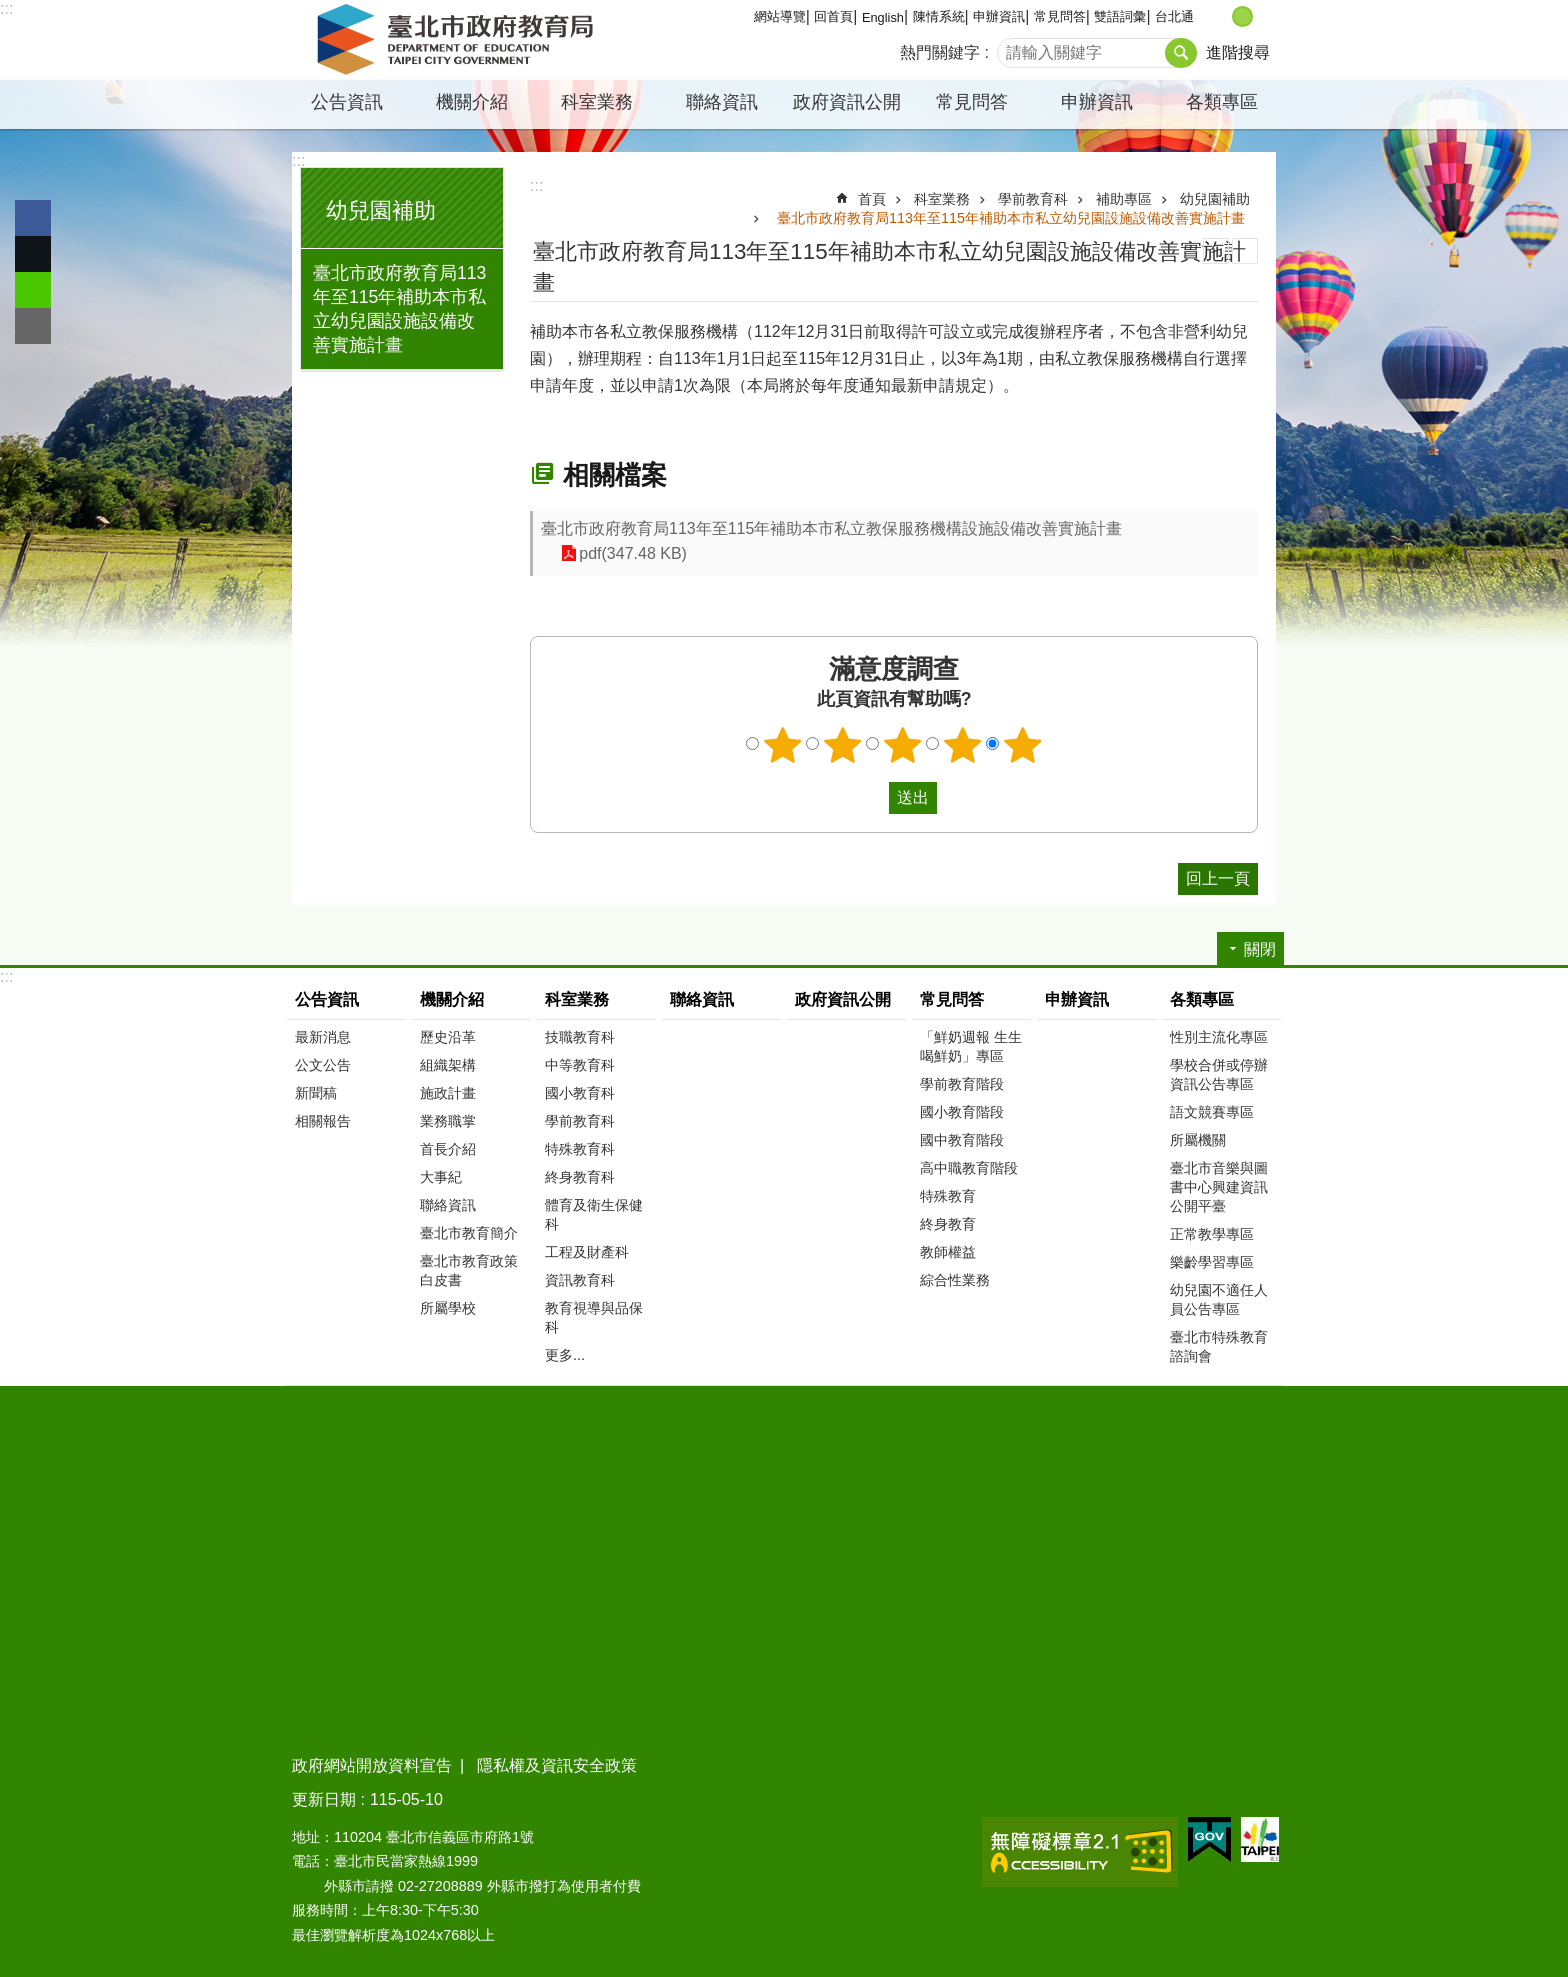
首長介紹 (448, 1149)
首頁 (872, 199)
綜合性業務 (955, 1280)
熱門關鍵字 (940, 52)
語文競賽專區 (1212, 1112)
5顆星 (1023, 745)
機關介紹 (472, 102)
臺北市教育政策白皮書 (469, 1270)
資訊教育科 (580, 1280)
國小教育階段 (962, 1112)
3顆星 (903, 745)
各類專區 (1222, 102)
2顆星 (843, 745)
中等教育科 (580, 1065)
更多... (565, 1355)
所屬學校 (448, 1308)
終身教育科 (580, 1177)
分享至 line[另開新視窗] (33, 290)
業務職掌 (448, 1121)
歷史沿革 (448, 1037)
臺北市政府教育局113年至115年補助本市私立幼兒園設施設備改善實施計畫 (399, 309)
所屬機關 (1198, 1140)
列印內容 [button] (1216, 251)
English (883, 17)
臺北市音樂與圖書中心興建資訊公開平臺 (1219, 1187)
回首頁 (833, 16)
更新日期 (324, 1799)
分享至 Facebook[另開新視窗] (33, 218)
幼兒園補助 (381, 210)
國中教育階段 (962, 1140)
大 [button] (1263, 16)
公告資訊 (347, 102)
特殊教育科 (580, 1149)
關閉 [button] (1260, 949)
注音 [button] (1245, 251)
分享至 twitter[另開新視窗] (33, 254)
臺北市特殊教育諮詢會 (1219, 1346)
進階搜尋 (1238, 52)
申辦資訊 (999, 16)
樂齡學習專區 (1212, 1262)
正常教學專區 (1212, 1234)
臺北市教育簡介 (469, 1233)
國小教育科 (580, 1093)
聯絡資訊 (722, 102)
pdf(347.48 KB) (633, 553)
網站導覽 (780, 16)
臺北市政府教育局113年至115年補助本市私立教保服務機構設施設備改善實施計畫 (831, 528)
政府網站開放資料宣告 (372, 1765)
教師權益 (948, 1252)
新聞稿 (316, 1093)
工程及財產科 (587, 1252)
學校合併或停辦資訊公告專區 (1219, 1074)
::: (6, 8)
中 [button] (1242, 16)
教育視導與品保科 (594, 1317)
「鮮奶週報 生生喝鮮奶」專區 (971, 1046)
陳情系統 (939, 16)
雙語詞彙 (1120, 16)
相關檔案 (615, 475)
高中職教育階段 (969, 1168)
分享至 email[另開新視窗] (33, 326)
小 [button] (1221, 16)
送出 (870, 798)
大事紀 (441, 1177)
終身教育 (948, 1224)
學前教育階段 (962, 1084)
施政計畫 (448, 1093)
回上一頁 (1218, 878)
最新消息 (323, 1037)
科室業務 (597, 102)
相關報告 (323, 1121)
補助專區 (1124, 199)
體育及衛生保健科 (594, 1214)
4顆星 (963, 745)
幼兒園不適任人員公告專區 (1219, 1299)
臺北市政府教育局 (459, 40)
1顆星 (783, 745)
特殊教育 (948, 1196)
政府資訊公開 (847, 102)
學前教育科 (1033, 199)
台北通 (1174, 16)
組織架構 (448, 1065)
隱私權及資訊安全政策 (557, 1765)
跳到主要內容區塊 (10, 10)
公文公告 (323, 1065)
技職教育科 (580, 1037)
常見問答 (1060, 16)
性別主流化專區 (1219, 1037)
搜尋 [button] (1181, 53)
